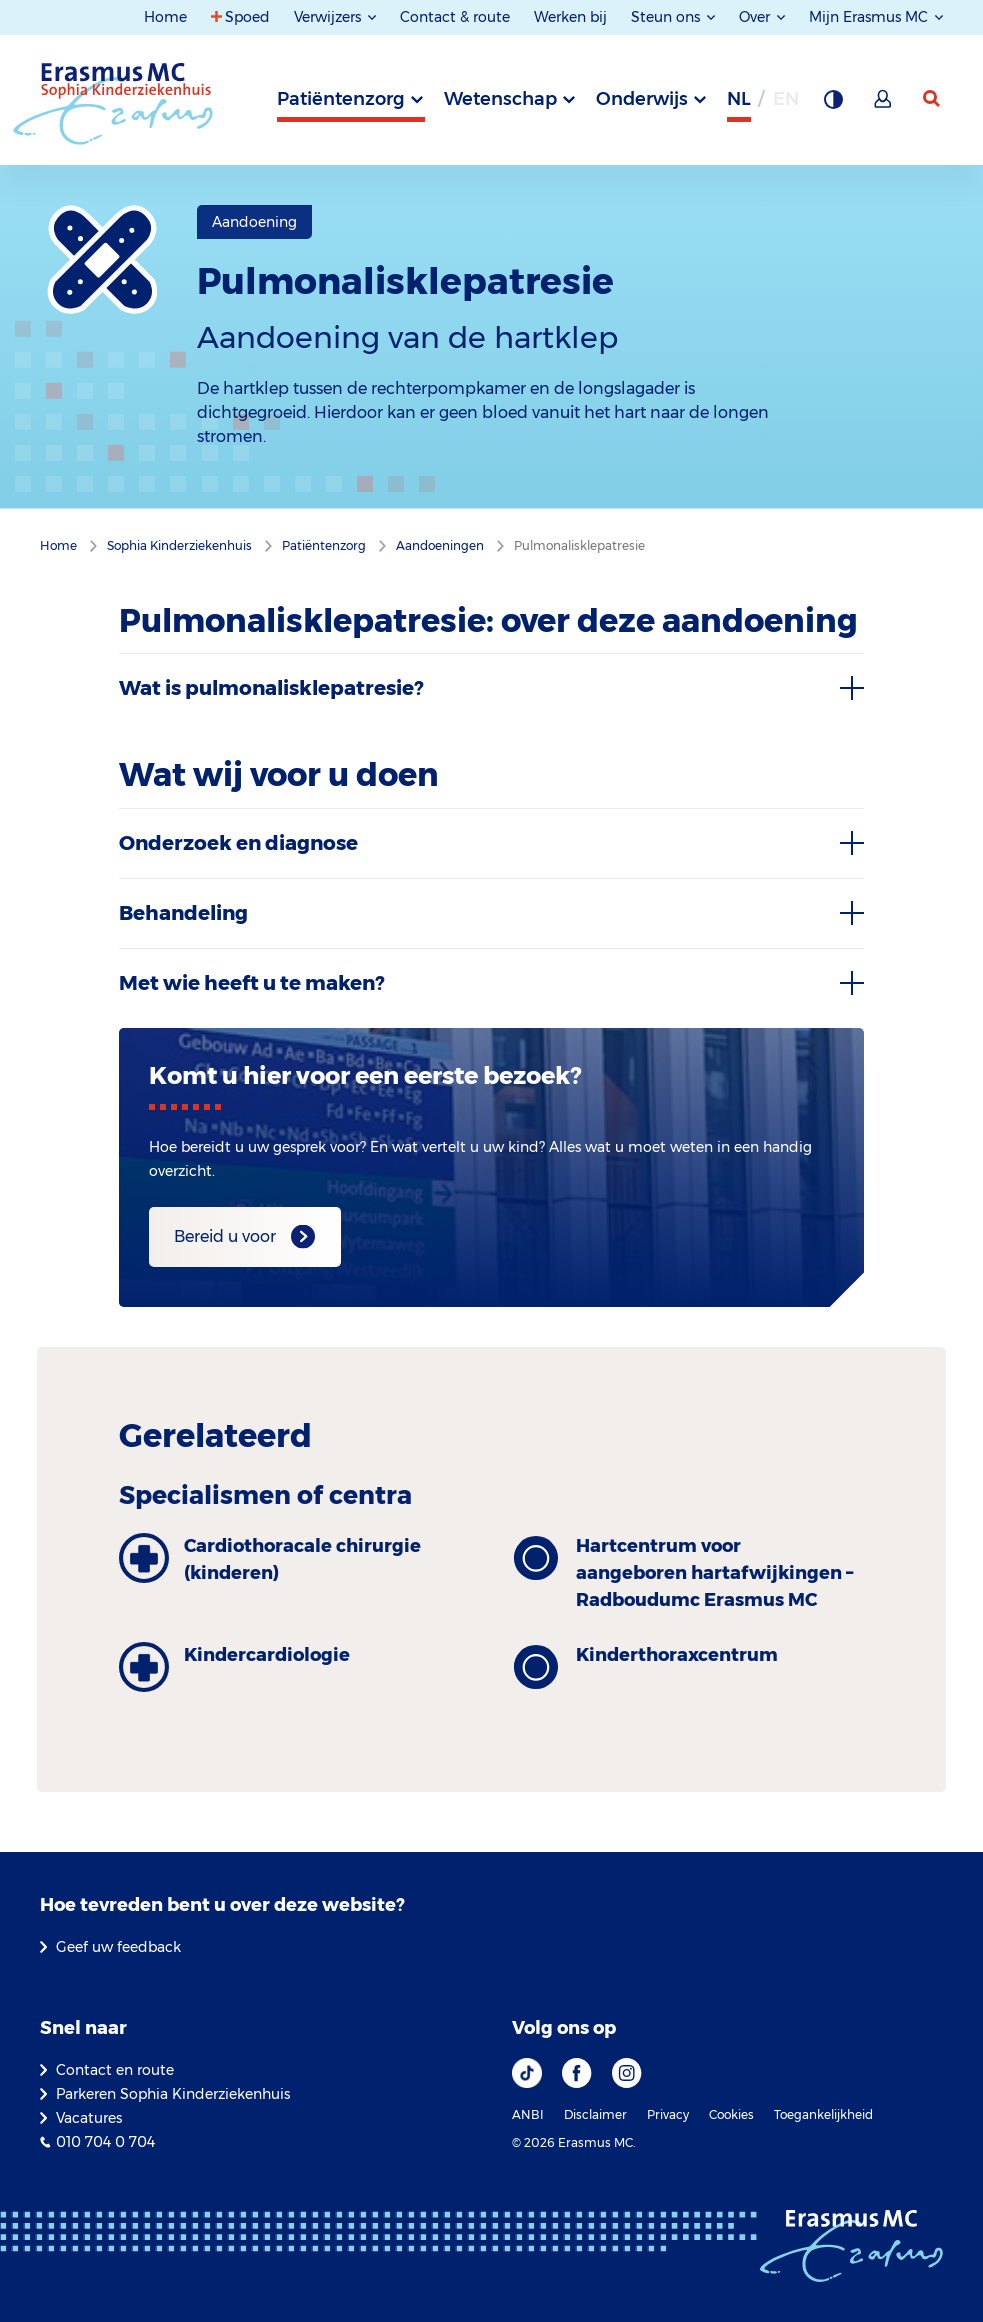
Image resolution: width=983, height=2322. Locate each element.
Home (165, 17)
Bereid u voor (225, 1236)
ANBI (528, 2114)
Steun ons (667, 17)
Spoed (247, 17)
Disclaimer (595, 2114)
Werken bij (570, 17)
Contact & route (455, 17)
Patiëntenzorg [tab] (341, 99)
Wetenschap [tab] (500, 99)
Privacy (668, 2114)
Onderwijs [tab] (642, 99)
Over (756, 17)
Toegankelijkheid (823, 2114)
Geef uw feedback (118, 1947)
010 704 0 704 (105, 2142)
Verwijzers (329, 17)
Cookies (731, 2114)
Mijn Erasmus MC (870, 17)
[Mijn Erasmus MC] (884, 105)
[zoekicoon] (933, 99)
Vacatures (89, 2118)
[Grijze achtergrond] (833, 105)
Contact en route (115, 2070)
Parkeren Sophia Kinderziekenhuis (173, 2094)
